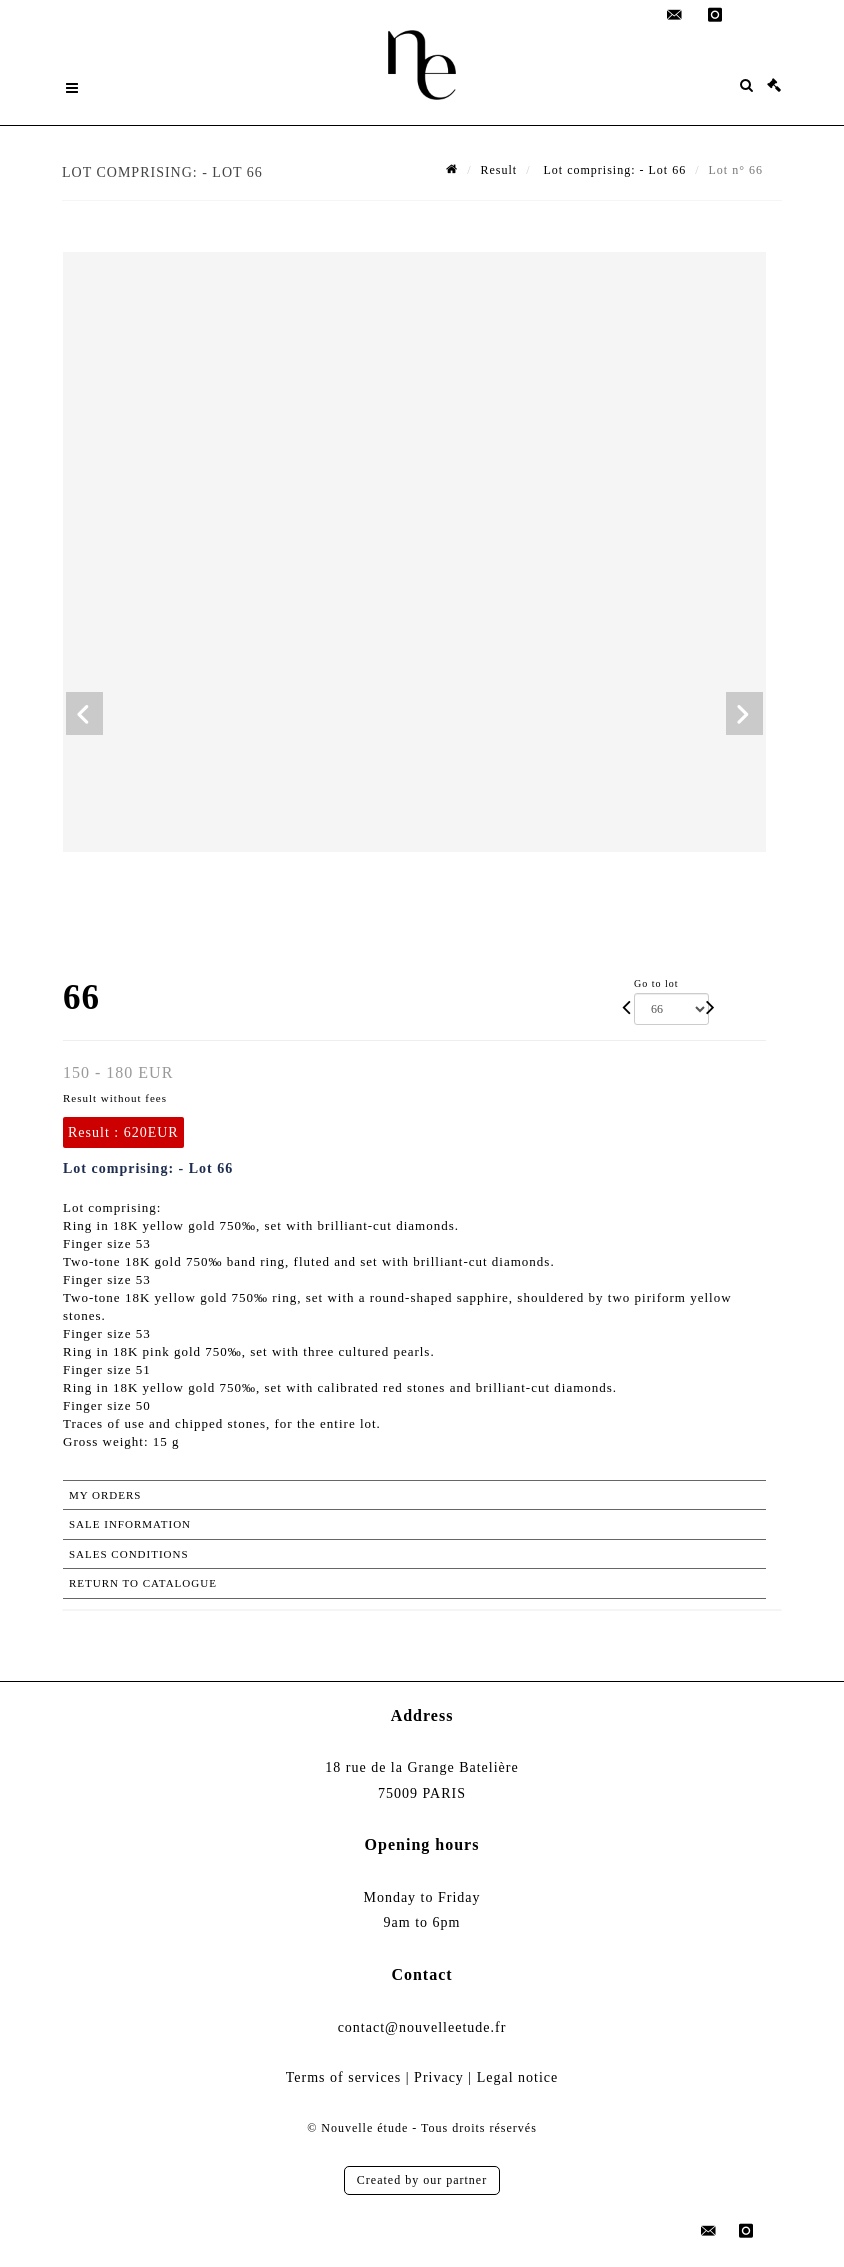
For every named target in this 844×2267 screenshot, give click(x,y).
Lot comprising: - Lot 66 (613, 170)
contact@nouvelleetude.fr (422, 2027)
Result (499, 170)
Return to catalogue (143, 1583)
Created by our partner (422, 2180)
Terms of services (344, 2077)
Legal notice (518, 2077)
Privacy (439, 2077)
